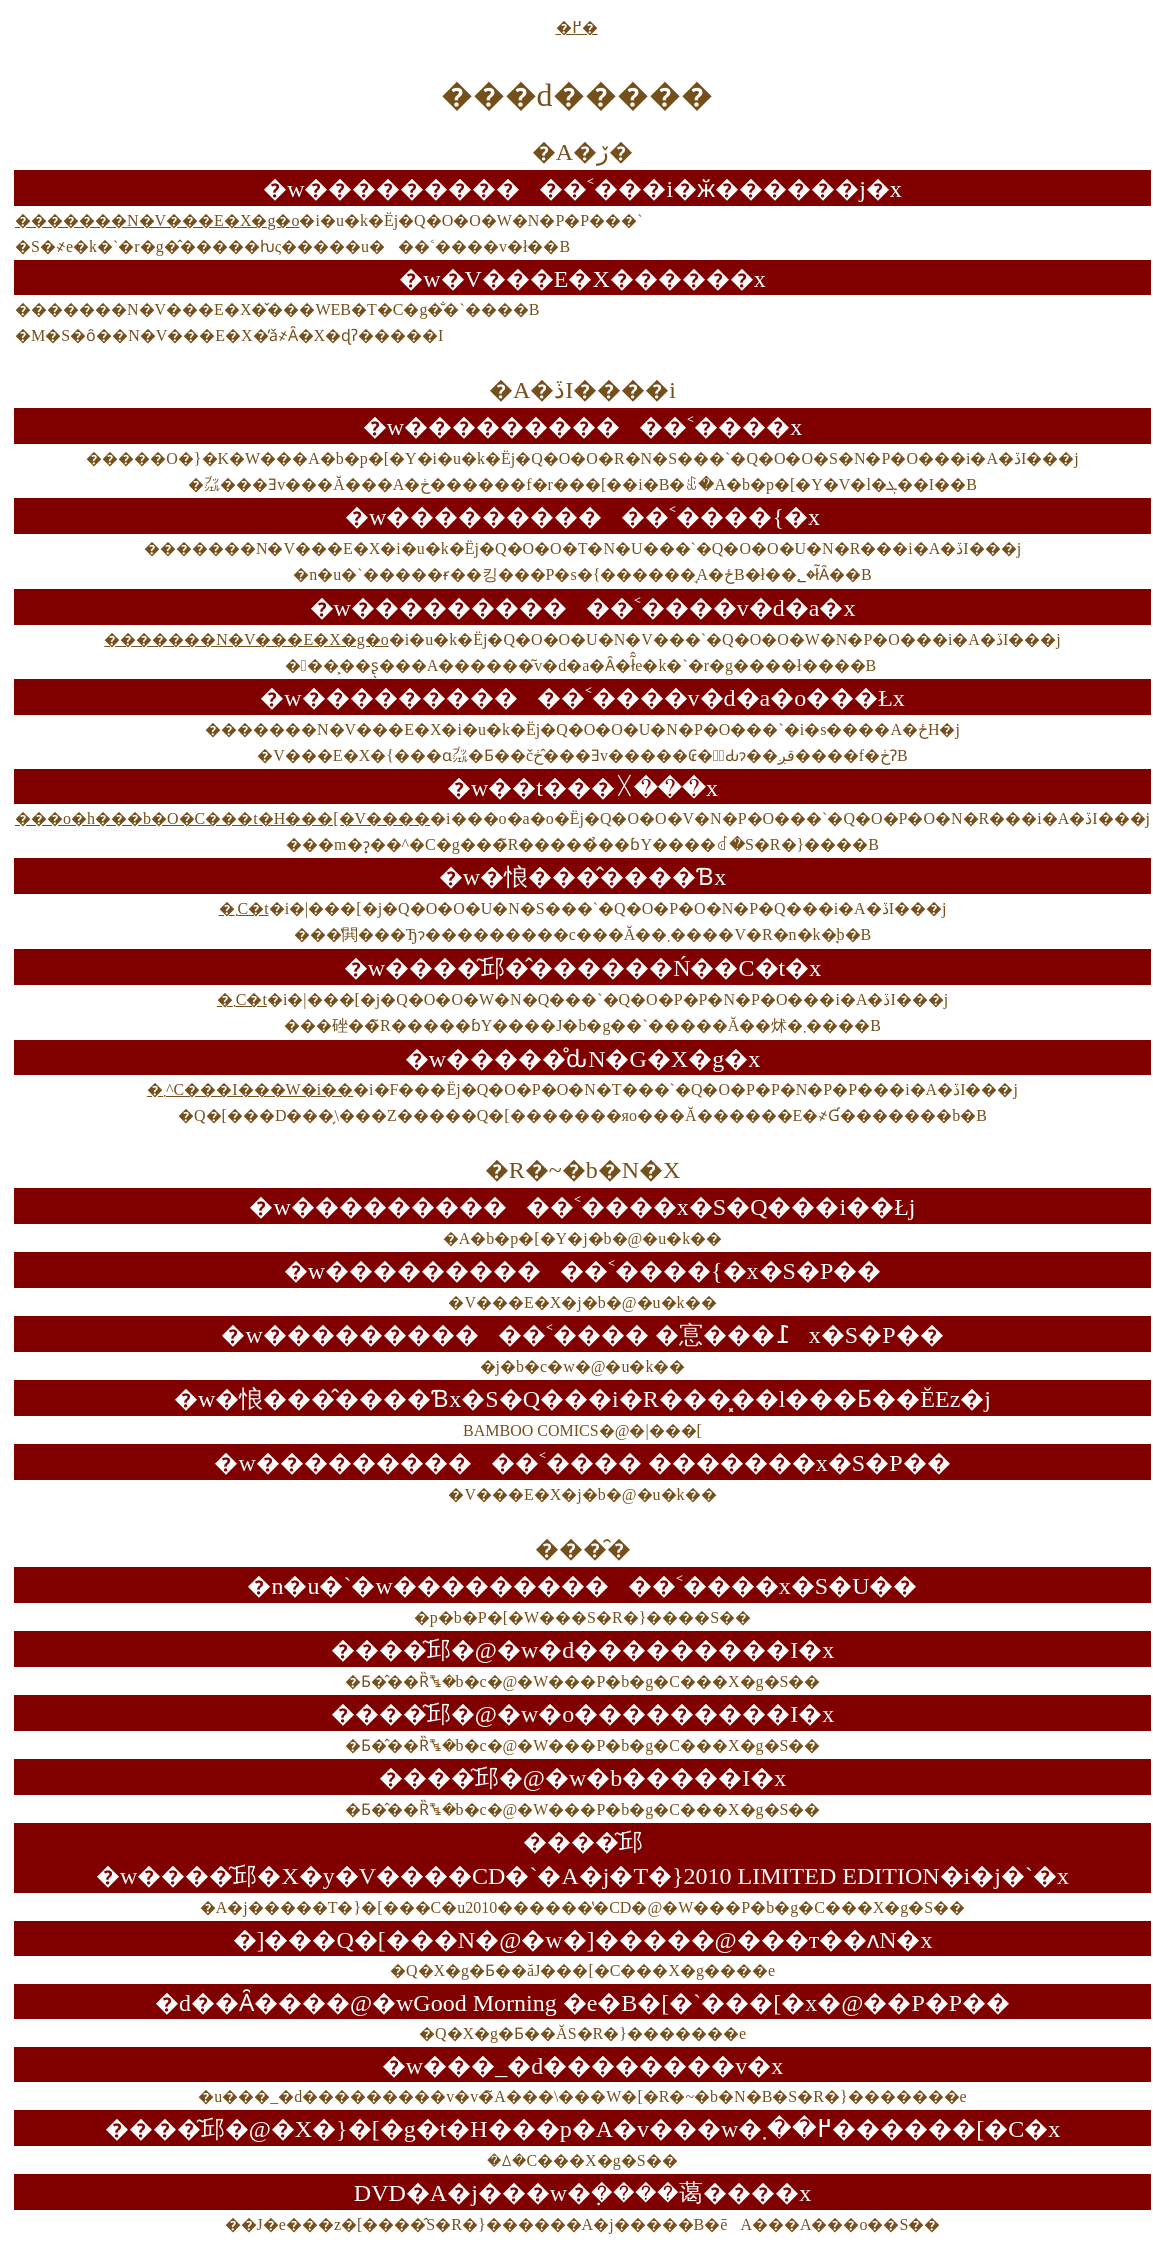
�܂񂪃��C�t (244, 908)
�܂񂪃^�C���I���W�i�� (250, 1089)
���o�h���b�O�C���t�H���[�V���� (222, 818)
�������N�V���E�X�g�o (157, 220)
